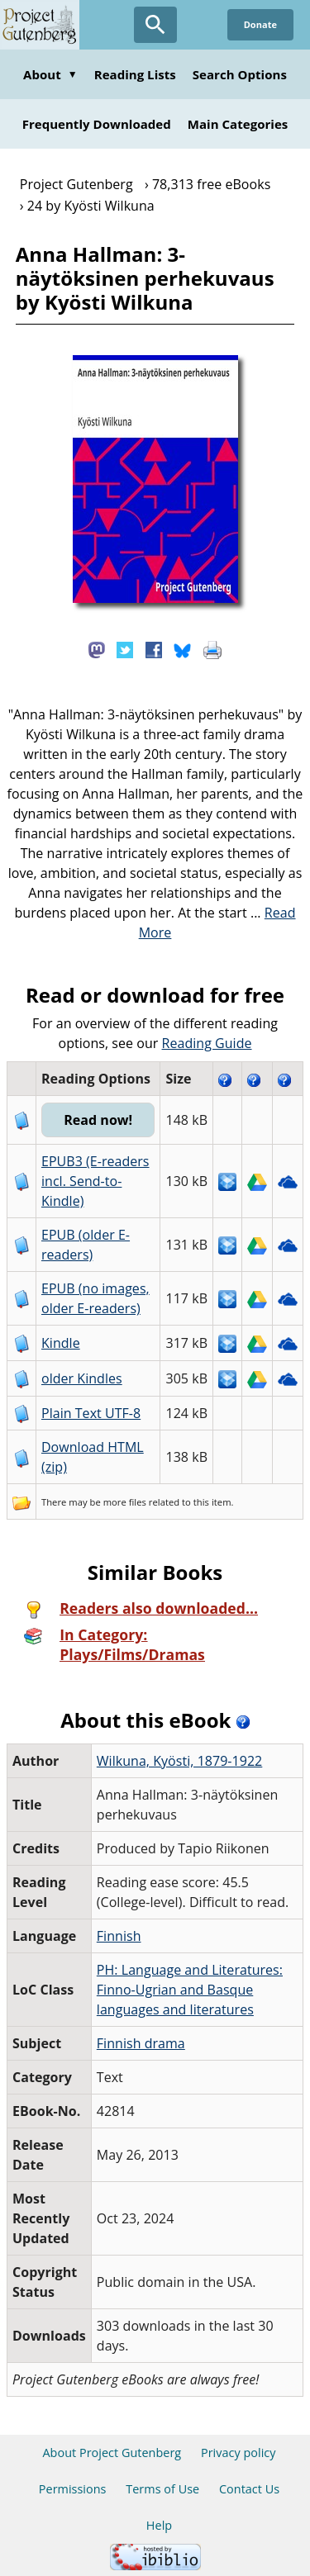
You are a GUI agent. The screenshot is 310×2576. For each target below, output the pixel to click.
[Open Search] (155, 25)
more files (124, 1502)
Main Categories (238, 124)
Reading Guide (207, 1043)
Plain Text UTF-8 (91, 1413)
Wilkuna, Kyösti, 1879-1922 (180, 1761)
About (50, 74)
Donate (260, 24)
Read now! (98, 1120)
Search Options (240, 74)
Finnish (119, 1936)
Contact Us (249, 2489)
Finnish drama (141, 2043)
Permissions (73, 2489)
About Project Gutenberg (111, 2452)
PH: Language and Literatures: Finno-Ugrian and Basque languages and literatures (190, 1990)
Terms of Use (162, 2489)
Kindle (60, 1343)
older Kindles (81, 1378)
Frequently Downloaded (96, 124)
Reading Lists (135, 74)
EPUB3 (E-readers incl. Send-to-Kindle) (95, 1181)
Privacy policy (238, 2452)
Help (159, 2525)
